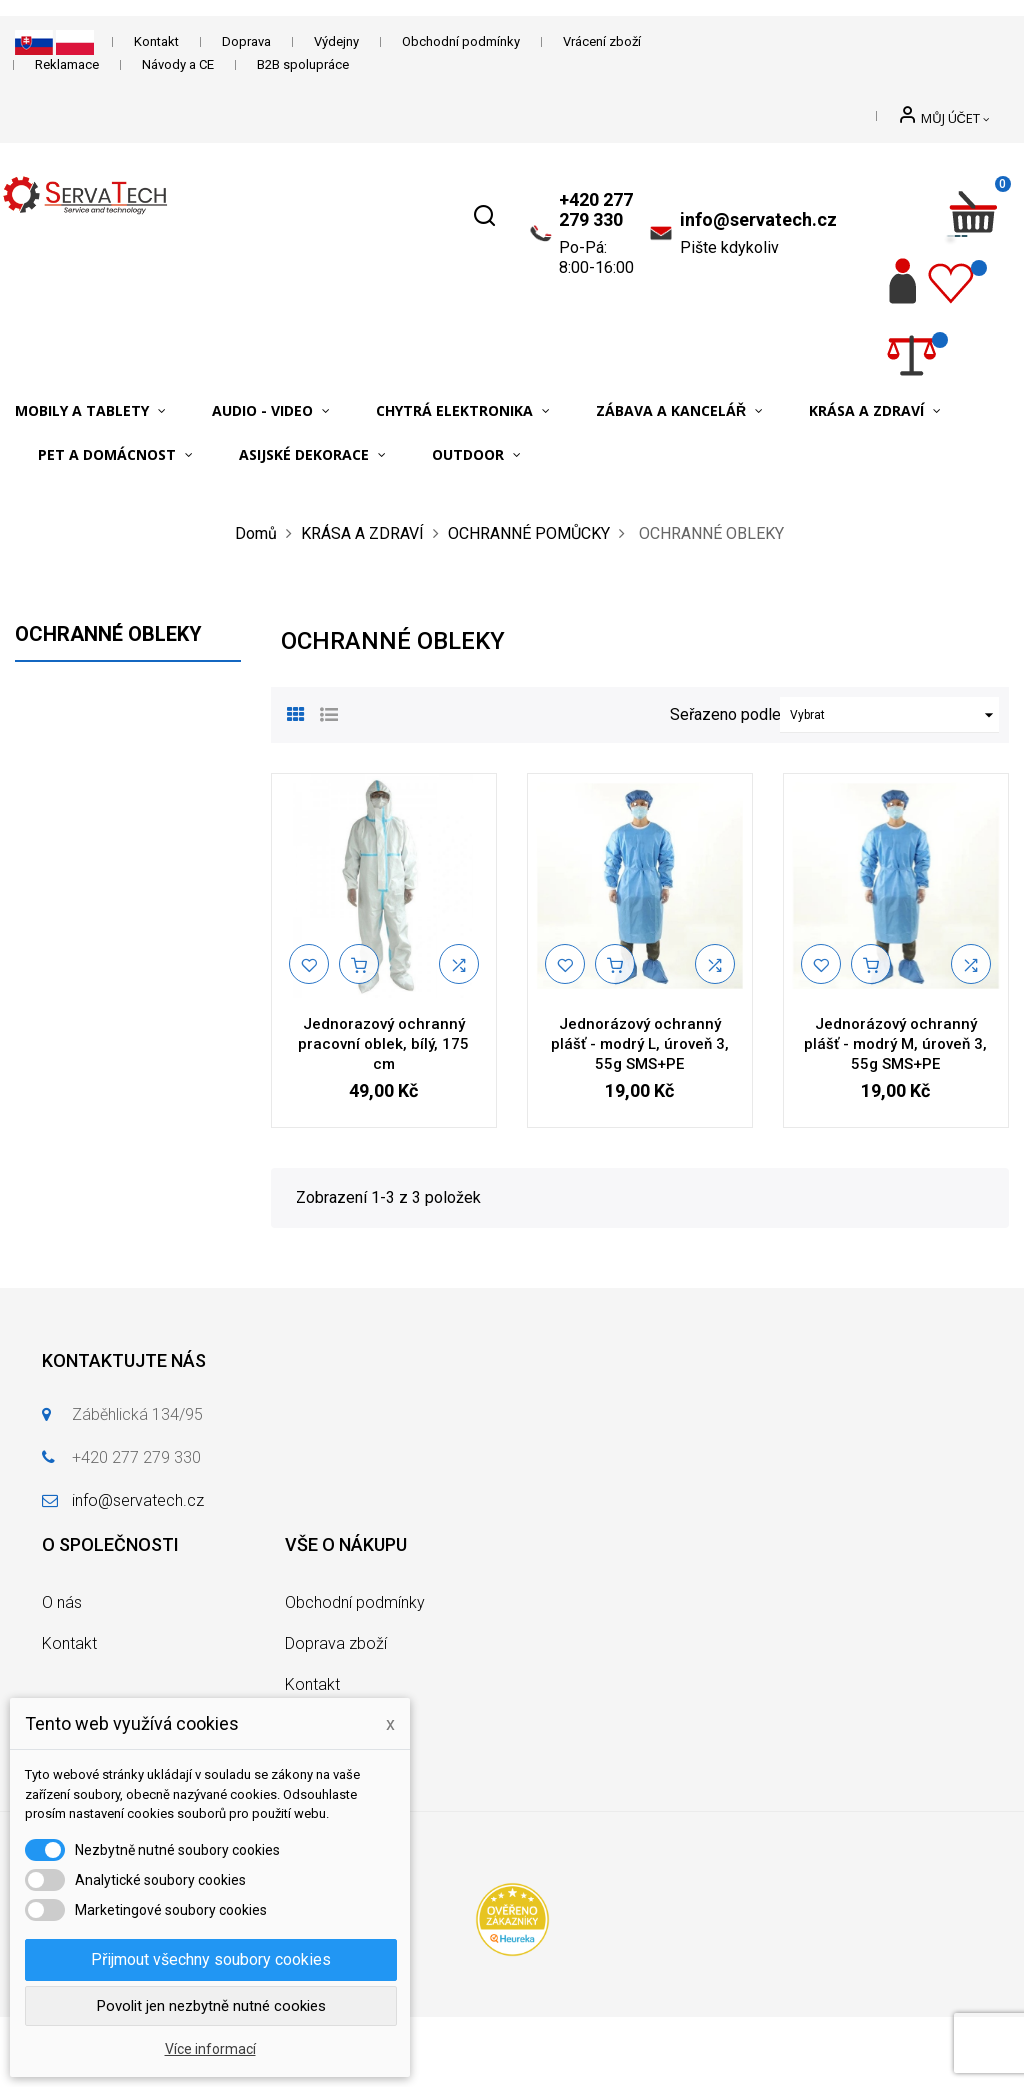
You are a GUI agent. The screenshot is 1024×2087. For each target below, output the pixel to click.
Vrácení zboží (602, 41)
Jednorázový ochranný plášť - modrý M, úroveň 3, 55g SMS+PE (895, 1044)
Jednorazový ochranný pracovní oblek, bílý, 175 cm (383, 1044)
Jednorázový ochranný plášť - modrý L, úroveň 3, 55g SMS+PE (640, 1044)
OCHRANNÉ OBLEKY (108, 634)
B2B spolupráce (303, 64)
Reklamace (67, 64)
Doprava (246, 41)
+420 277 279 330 (596, 209)
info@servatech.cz (758, 219)
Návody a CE (178, 64)
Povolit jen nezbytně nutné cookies (211, 2006)
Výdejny (336, 41)
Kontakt (156, 41)
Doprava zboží (336, 1643)
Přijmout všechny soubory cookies (211, 1959)
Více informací (210, 2049)
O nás (62, 1602)
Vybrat (894, 715)
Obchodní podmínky (461, 41)
